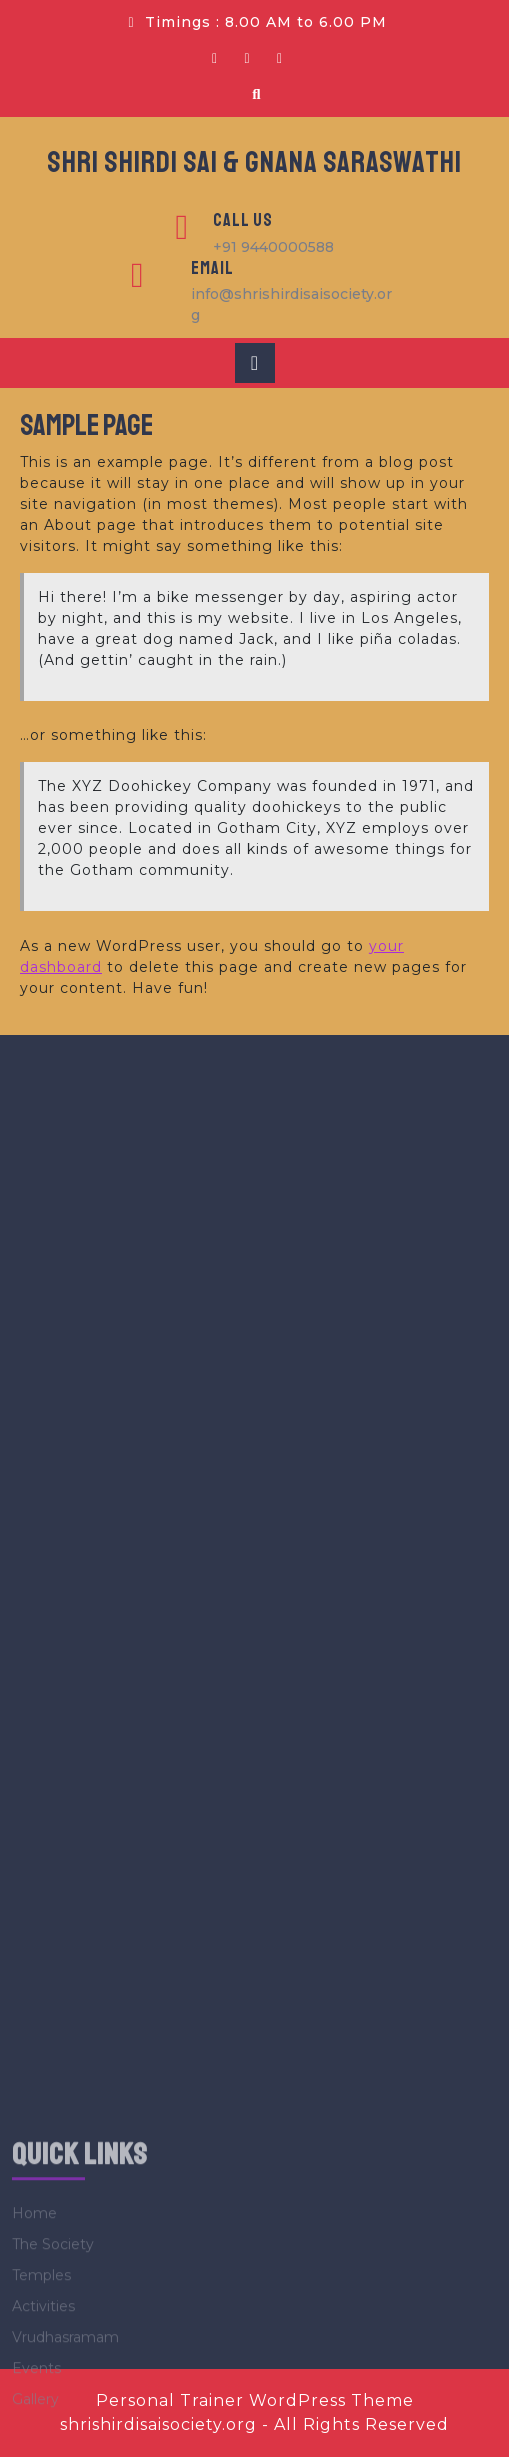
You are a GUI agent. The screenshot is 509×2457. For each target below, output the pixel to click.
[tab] (255, 363)
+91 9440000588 (273, 247)
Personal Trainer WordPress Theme (255, 2400)
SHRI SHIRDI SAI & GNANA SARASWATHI (254, 162)
